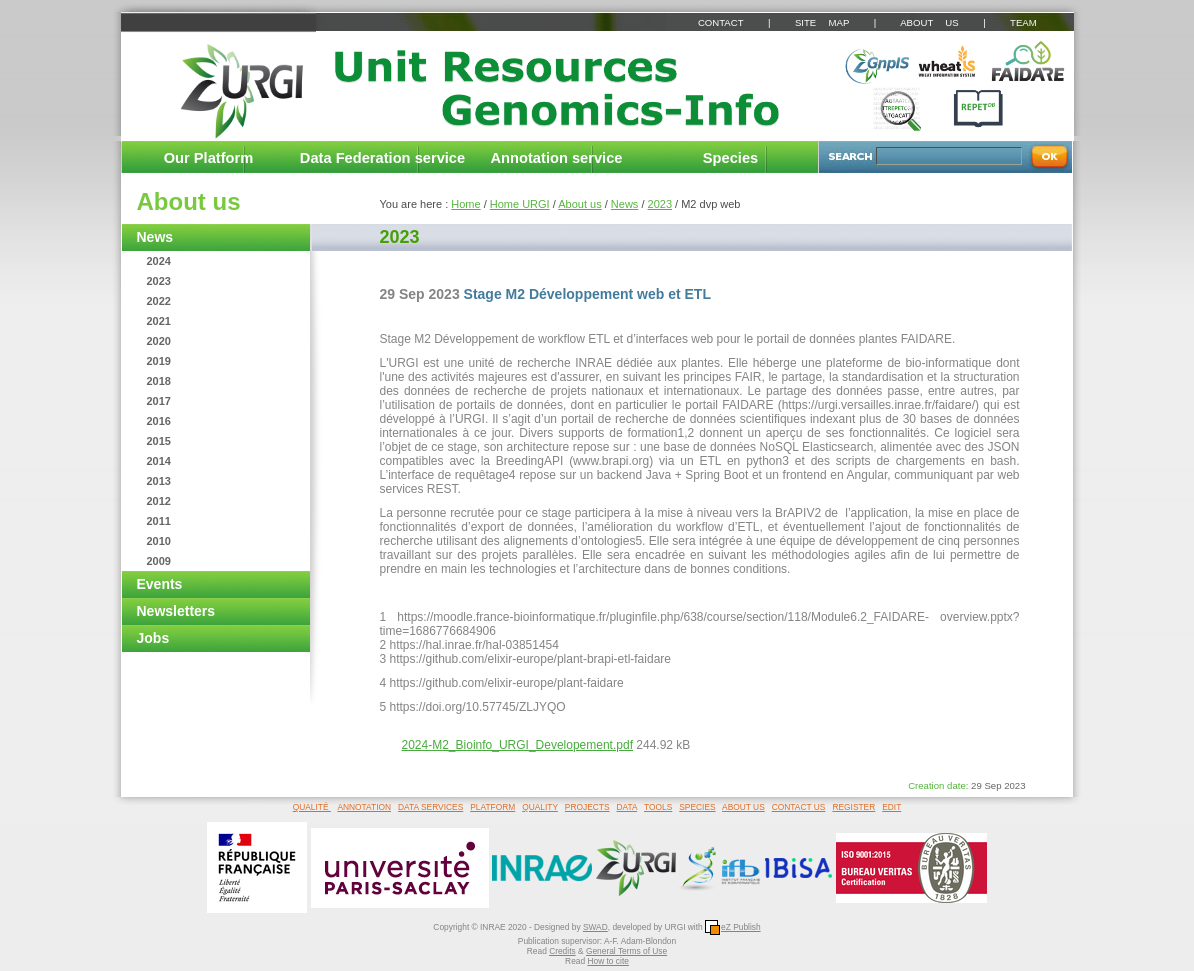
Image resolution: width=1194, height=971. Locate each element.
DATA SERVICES (430, 807)
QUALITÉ (312, 807)
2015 (159, 441)
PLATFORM (492, 807)
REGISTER (853, 807)
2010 (159, 541)
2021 (159, 321)
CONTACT (720, 22)
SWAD (595, 927)
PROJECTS (587, 807)
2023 (159, 281)
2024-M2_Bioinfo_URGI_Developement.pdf (517, 745)
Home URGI (520, 204)
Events (160, 584)
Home (465, 204)
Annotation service (557, 158)
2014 (159, 461)
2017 (159, 401)
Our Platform (209, 158)
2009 (159, 561)
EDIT (891, 807)
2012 (159, 501)
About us (189, 201)
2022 (159, 301)
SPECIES (697, 807)
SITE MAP (822, 22)
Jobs (153, 638)
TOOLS (658, 807)
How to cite (607, 961)
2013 (159, 481)
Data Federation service (382, 158)
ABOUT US (929, 22)
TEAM (1023, 22)
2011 (159, 521)
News (155, 237)
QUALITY (540, 807)
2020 (159, 341)
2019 (159, 361)
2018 (159, 381)
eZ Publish (733, 927)
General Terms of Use (626, 951)
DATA (627, 807)
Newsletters (176, 611)
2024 (159, 261)
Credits (562, 951)
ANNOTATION (364, 807)
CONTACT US (799, 807)
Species (730, 158)
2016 (159, 421)
